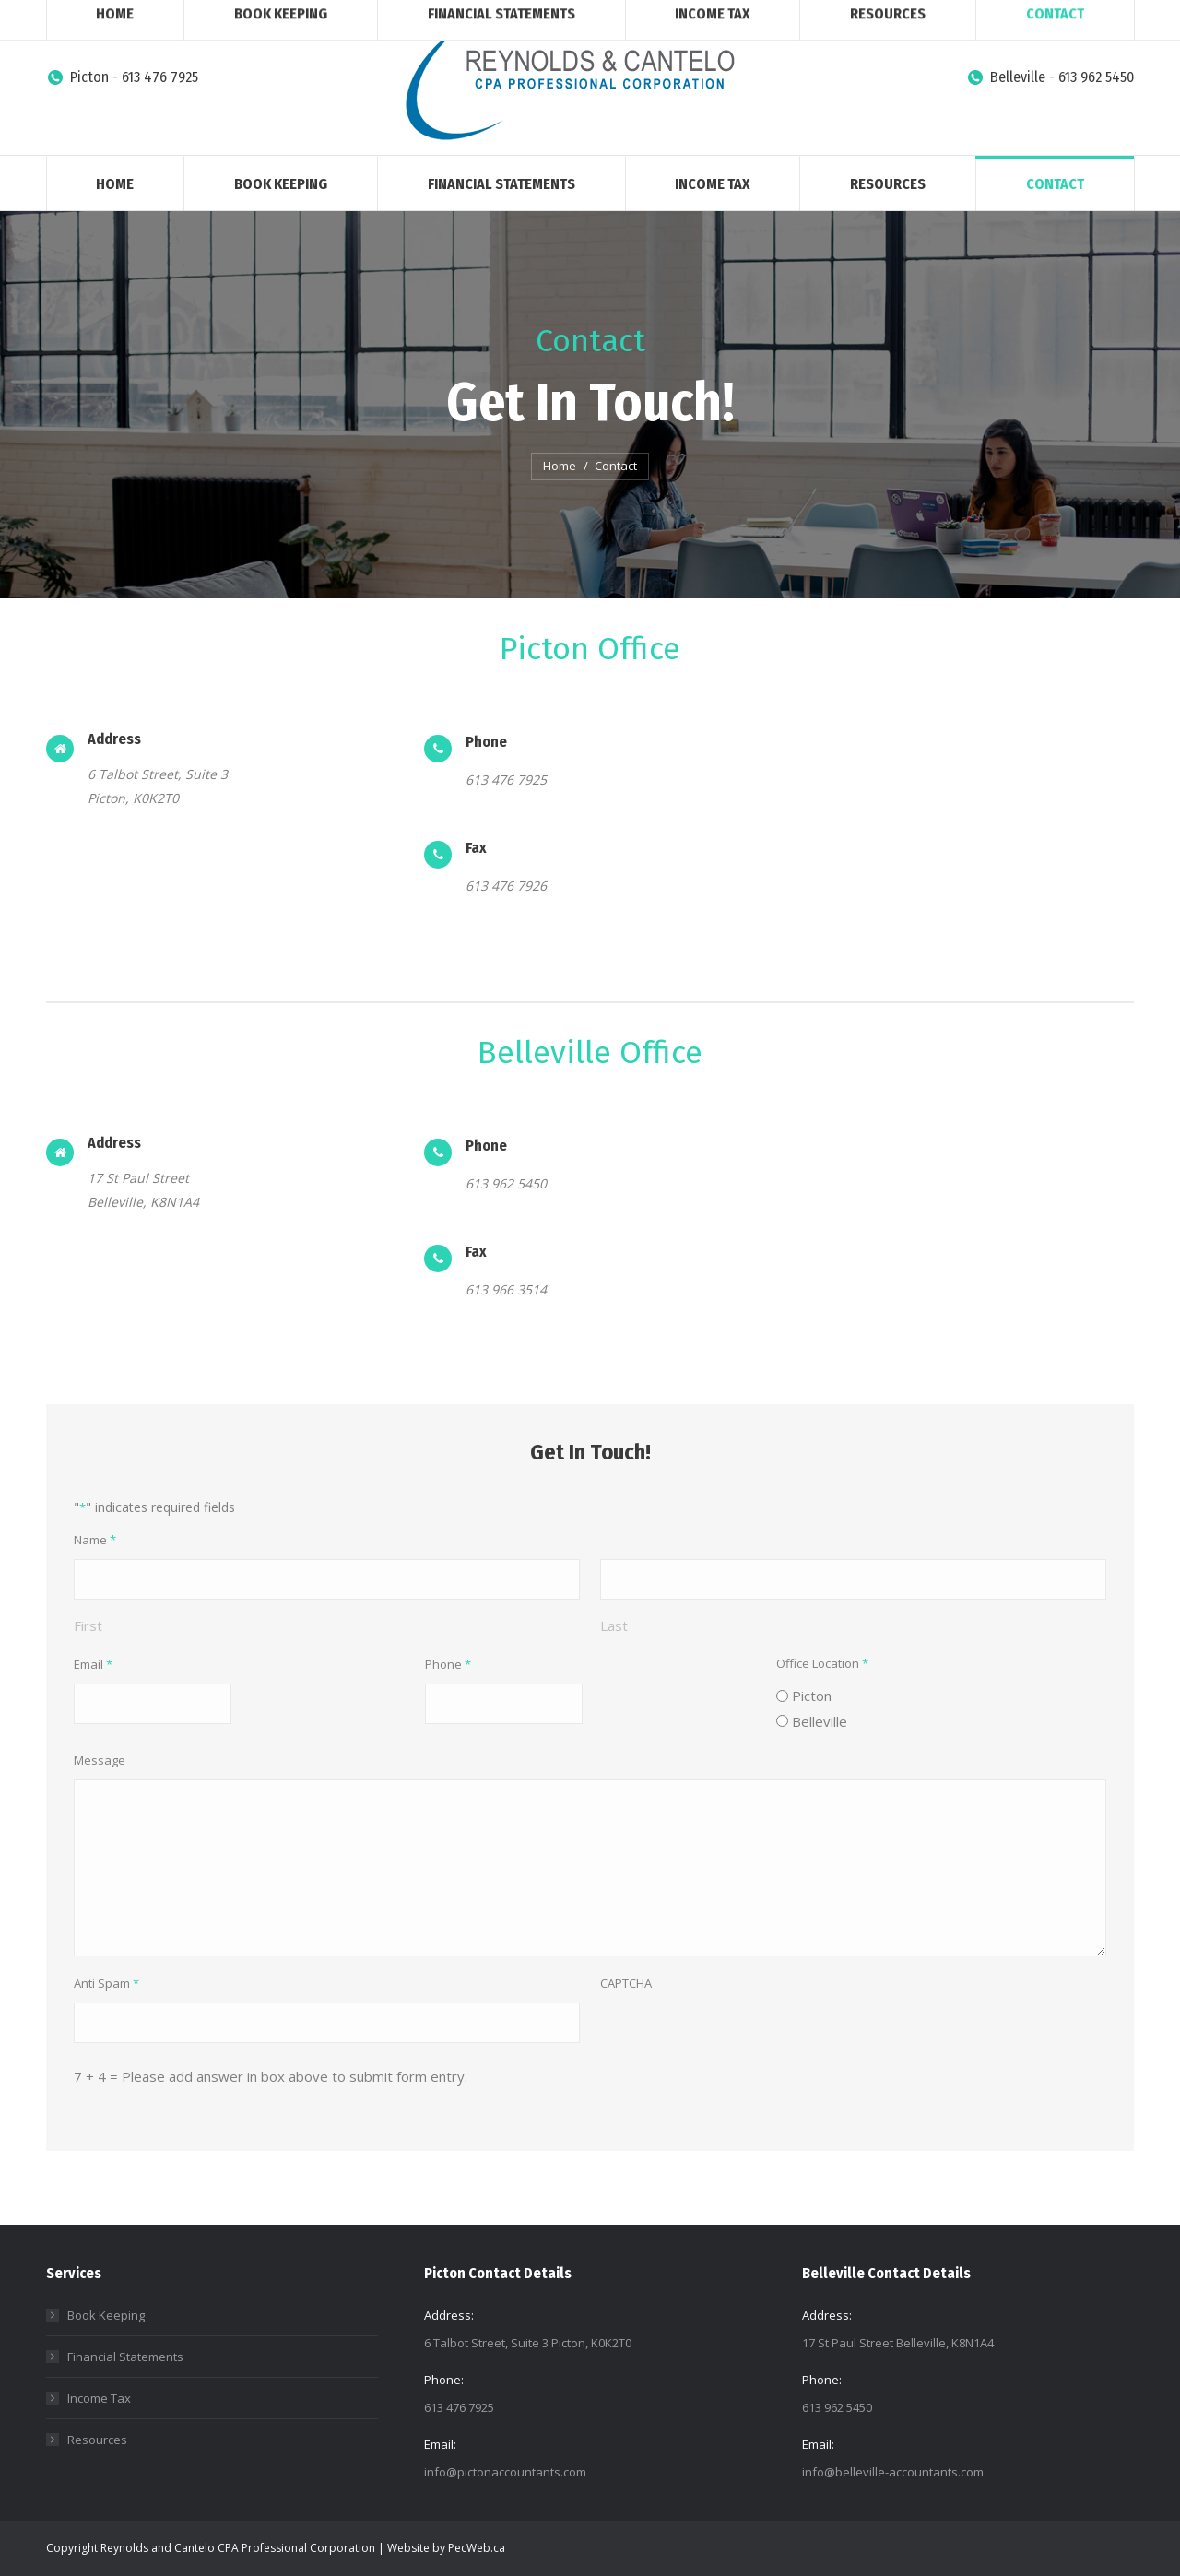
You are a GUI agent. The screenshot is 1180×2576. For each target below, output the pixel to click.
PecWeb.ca (476, 2548)
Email (93, 1664)
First (88, 1625)
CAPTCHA (626, 1983)
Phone (448, 1664)
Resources (97, 2439)
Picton (812, 1695)
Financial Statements (125, 2356)
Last (614, 1625)
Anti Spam (106, 1983)
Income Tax (99, 2398)
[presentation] (740, 2038)
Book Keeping (106, 2315)
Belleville (819, 1721)
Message (99, 1760)
